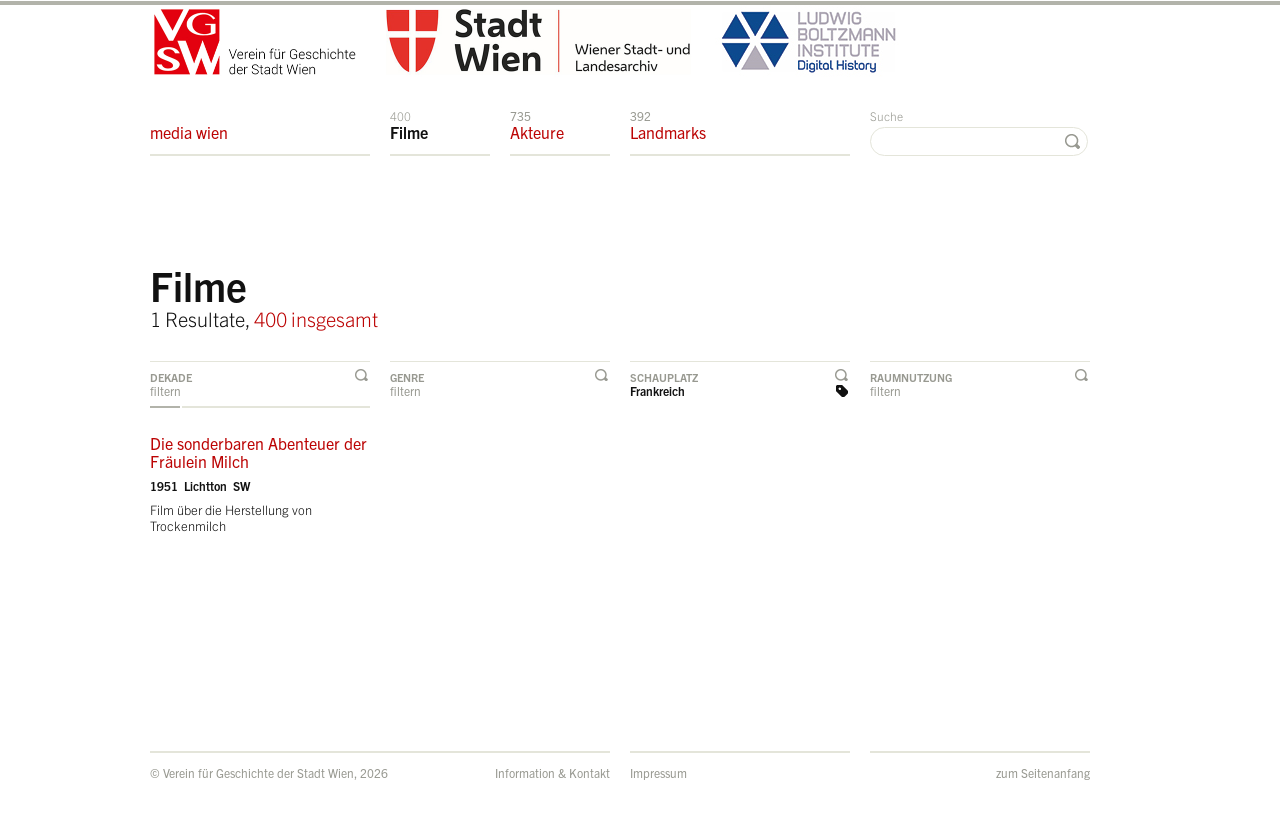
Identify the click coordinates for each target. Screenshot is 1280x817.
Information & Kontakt (552, 772)
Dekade (171, 377)
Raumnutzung (911, 377)
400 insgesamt (316, 318)
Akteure (537, 125)
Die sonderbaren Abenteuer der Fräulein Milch (258, 452)
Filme (409, 125)
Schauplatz (664, 377)
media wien (189, 125)
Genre (407, 377)
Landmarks (668, 125)
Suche (886, 115)
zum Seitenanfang (1043, 772)
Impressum (658, 772)
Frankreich (657, 390)
